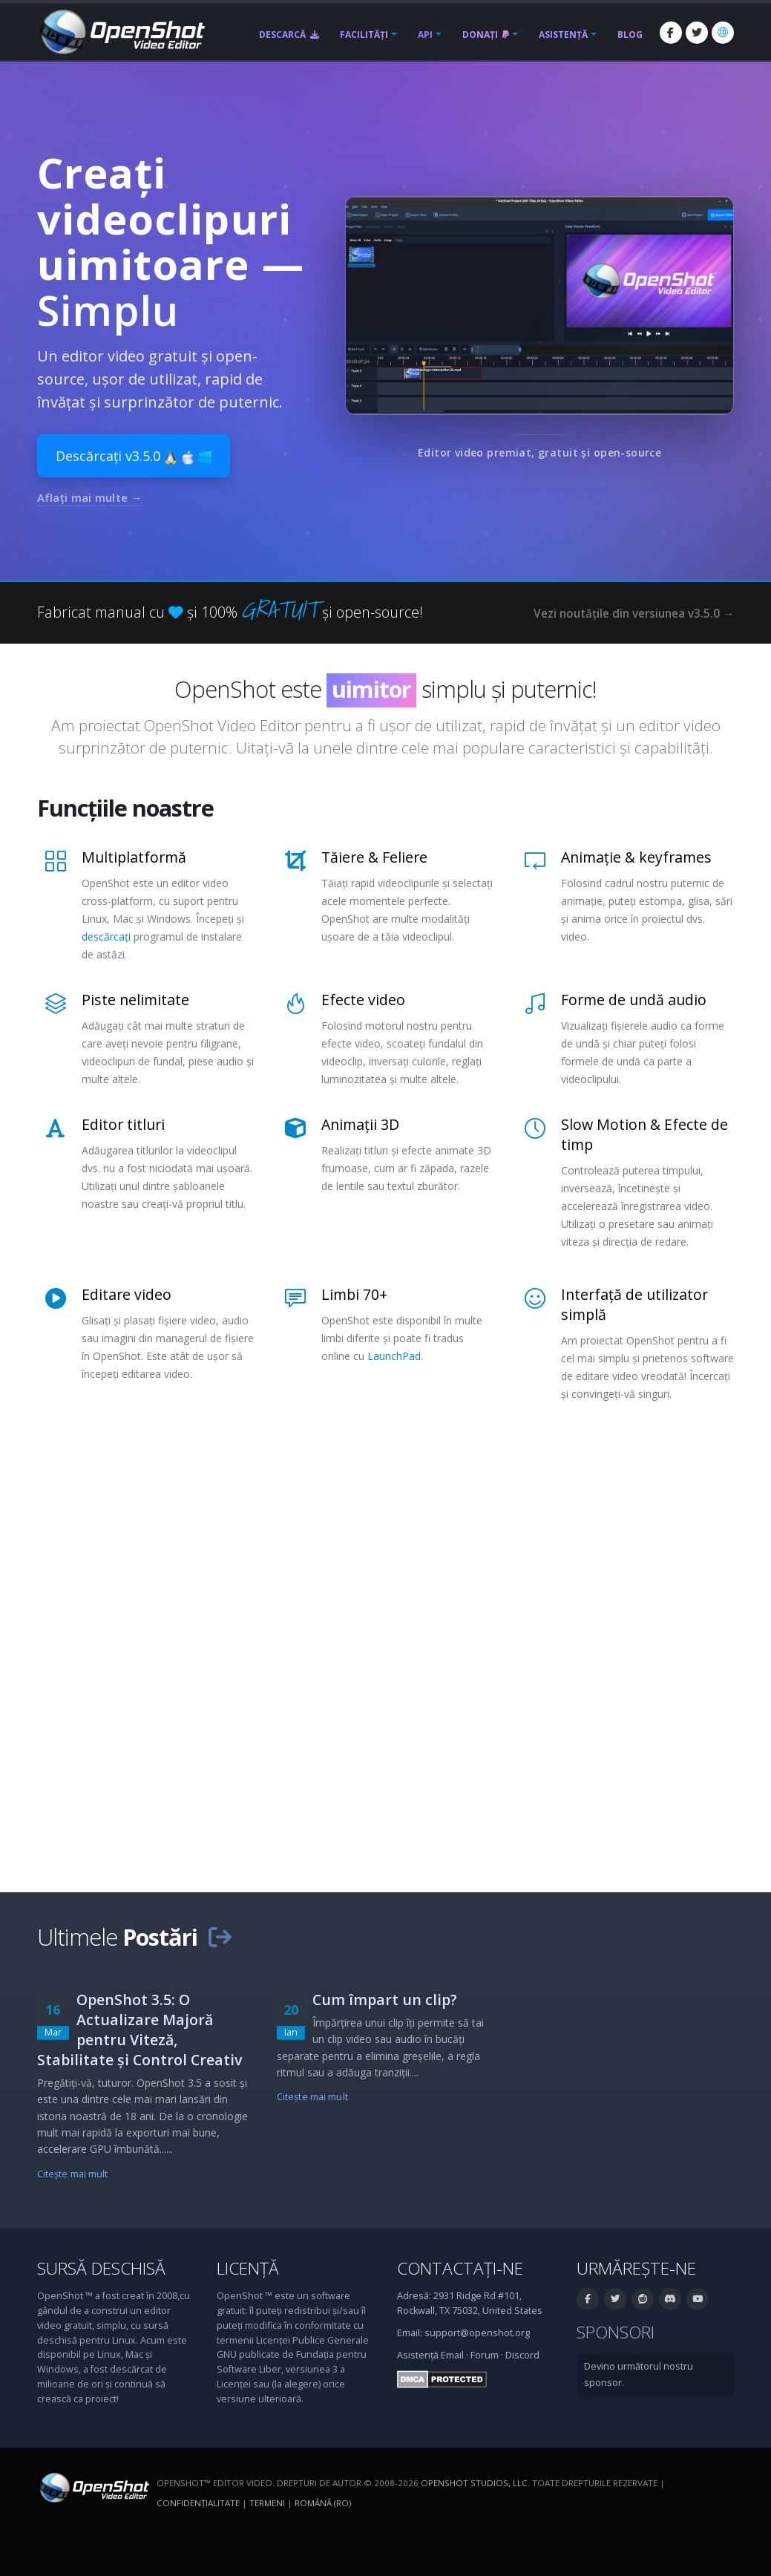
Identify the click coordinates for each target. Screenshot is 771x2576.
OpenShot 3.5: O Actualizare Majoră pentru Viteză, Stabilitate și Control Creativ (139, 2030)
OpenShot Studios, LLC (474, 2482)
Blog (630, 34)
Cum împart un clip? (384, 2000)
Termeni (267, 2502)
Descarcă (289, 34)
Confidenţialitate (198, 2502)
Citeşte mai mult (72, 2174)
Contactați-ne (460, 2268)
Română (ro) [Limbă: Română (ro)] (323, 2502)
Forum (484, 2355)
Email (452, 2355)
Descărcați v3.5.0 (133, 456)
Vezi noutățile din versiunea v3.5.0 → (634, 613)
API (425, 34)
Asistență (563, 34)
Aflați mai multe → (89, 497)
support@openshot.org (477, 2333)
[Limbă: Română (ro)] (723, 33)
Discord (522, 2355)
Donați (485, 34)
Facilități (364, 34)
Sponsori (615, 2332)
